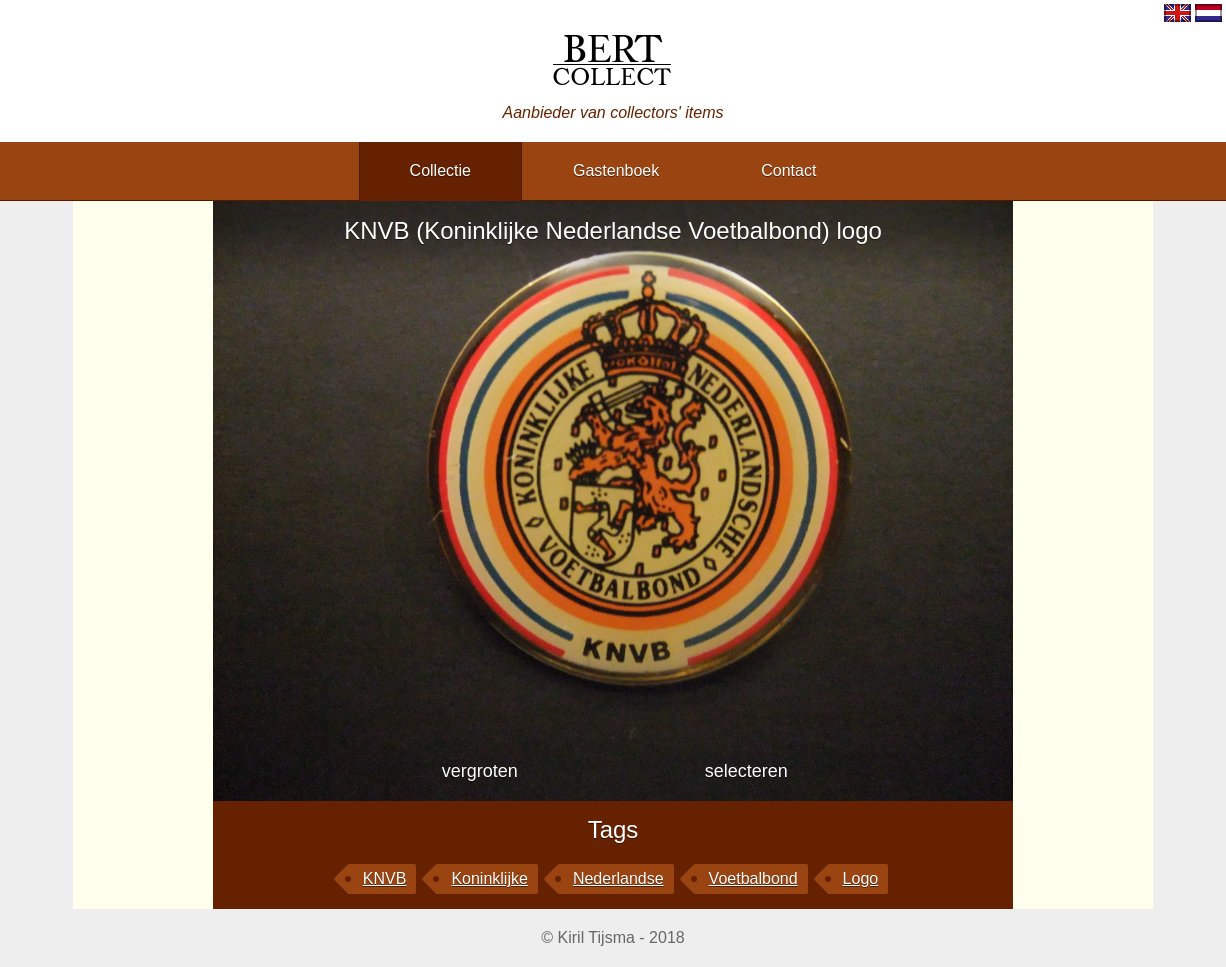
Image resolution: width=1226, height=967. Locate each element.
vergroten (480, 771)
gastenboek (616, 170)
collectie (440, 170)
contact (788, 170)
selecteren (746, 771)
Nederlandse (618, 878)
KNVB (385, 878)
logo (861, 878)
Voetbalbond (753, 878)
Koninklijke (489, 878)
